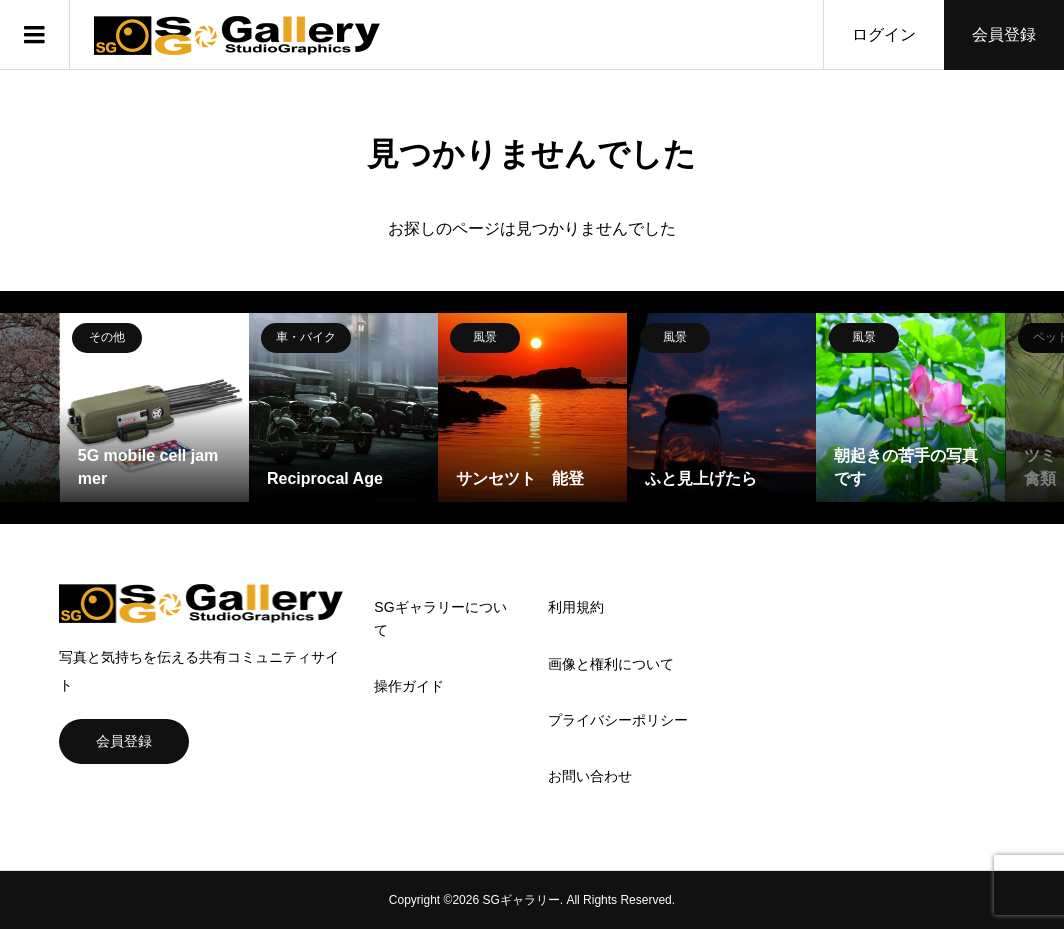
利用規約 (576, 607)
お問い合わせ (590, 776)
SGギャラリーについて (440, 618)
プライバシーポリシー (618, 720)
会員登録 (1004, 34)
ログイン (884, 34)
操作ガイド (409, 686)
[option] (154, 407)
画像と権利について (611, 664)
